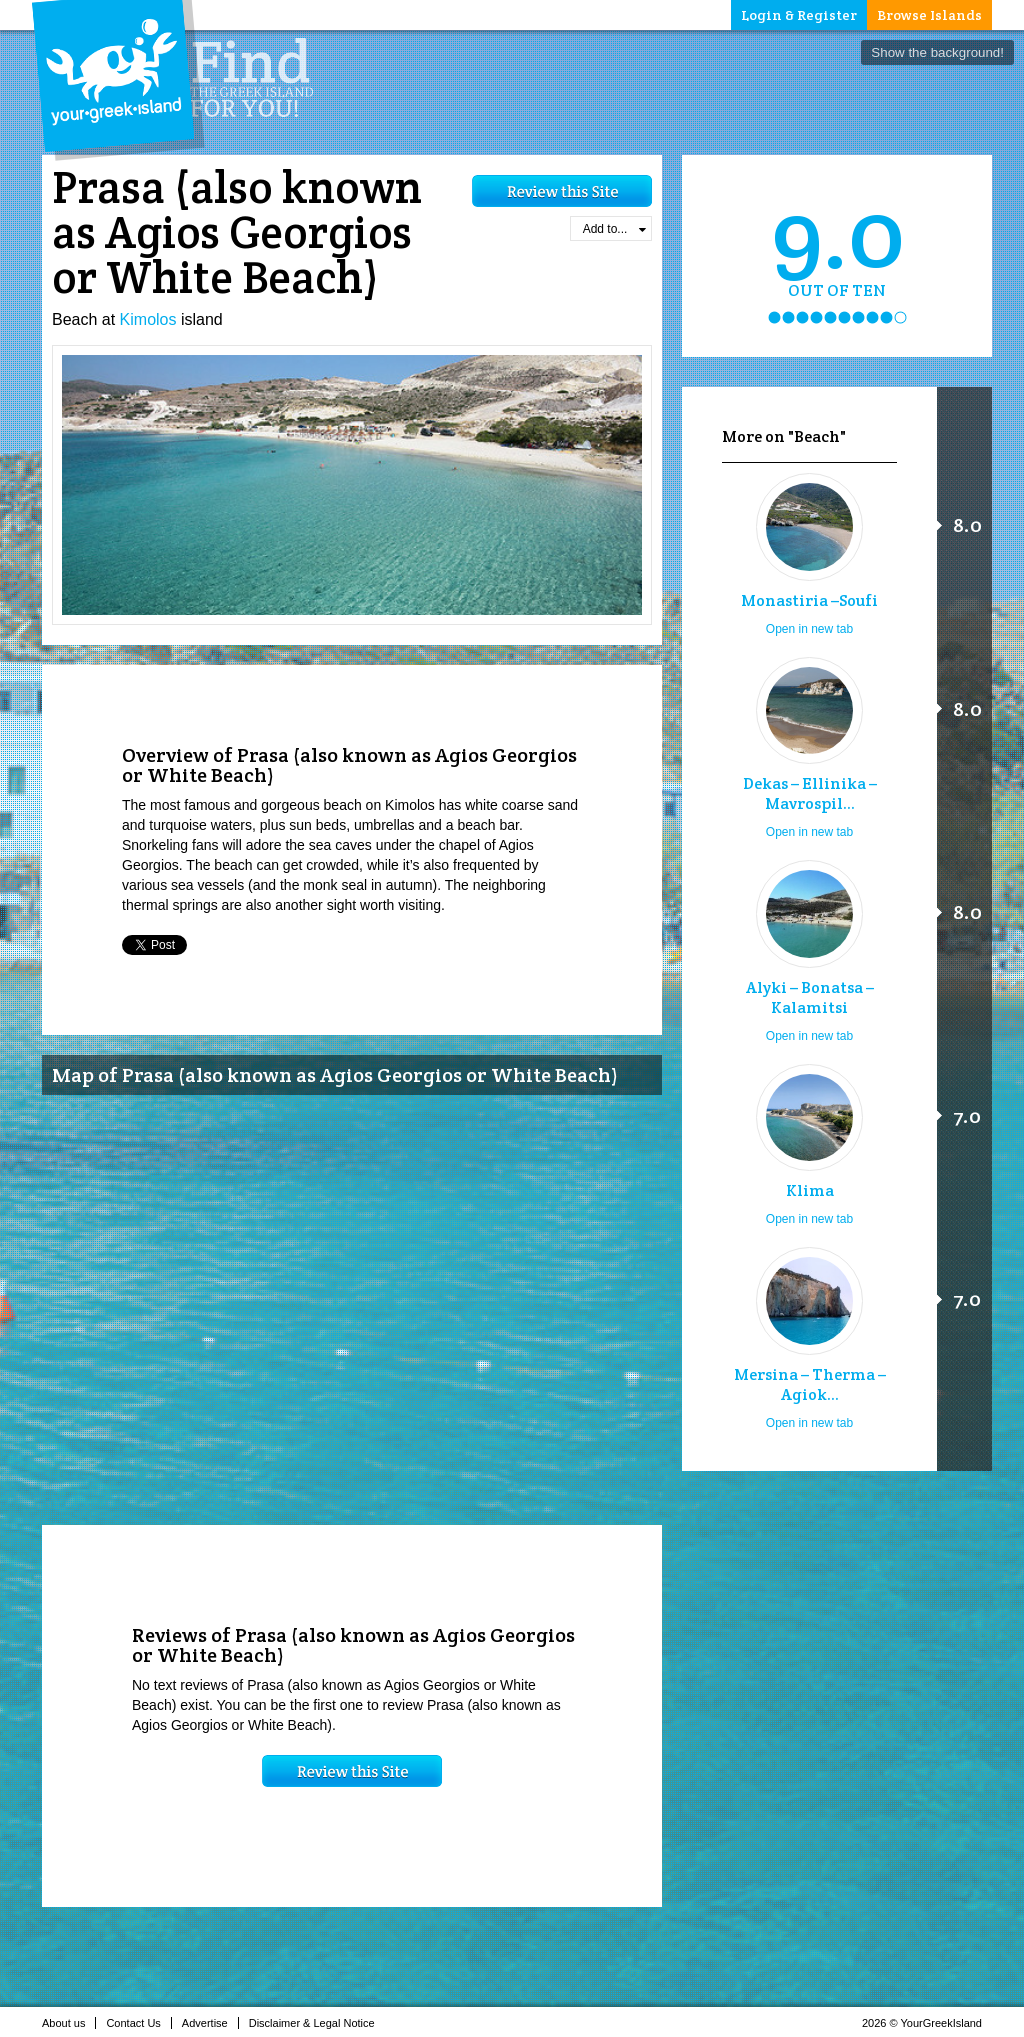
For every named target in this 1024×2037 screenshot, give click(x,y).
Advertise (210, 2023)
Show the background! (937, 52)
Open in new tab (809, 629)
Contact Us (138, 2023)
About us (69, 2023)
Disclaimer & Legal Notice (317, 2023)
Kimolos (148, 319)
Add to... (614, 229)
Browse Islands (929, 15)
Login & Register (799, 15)
